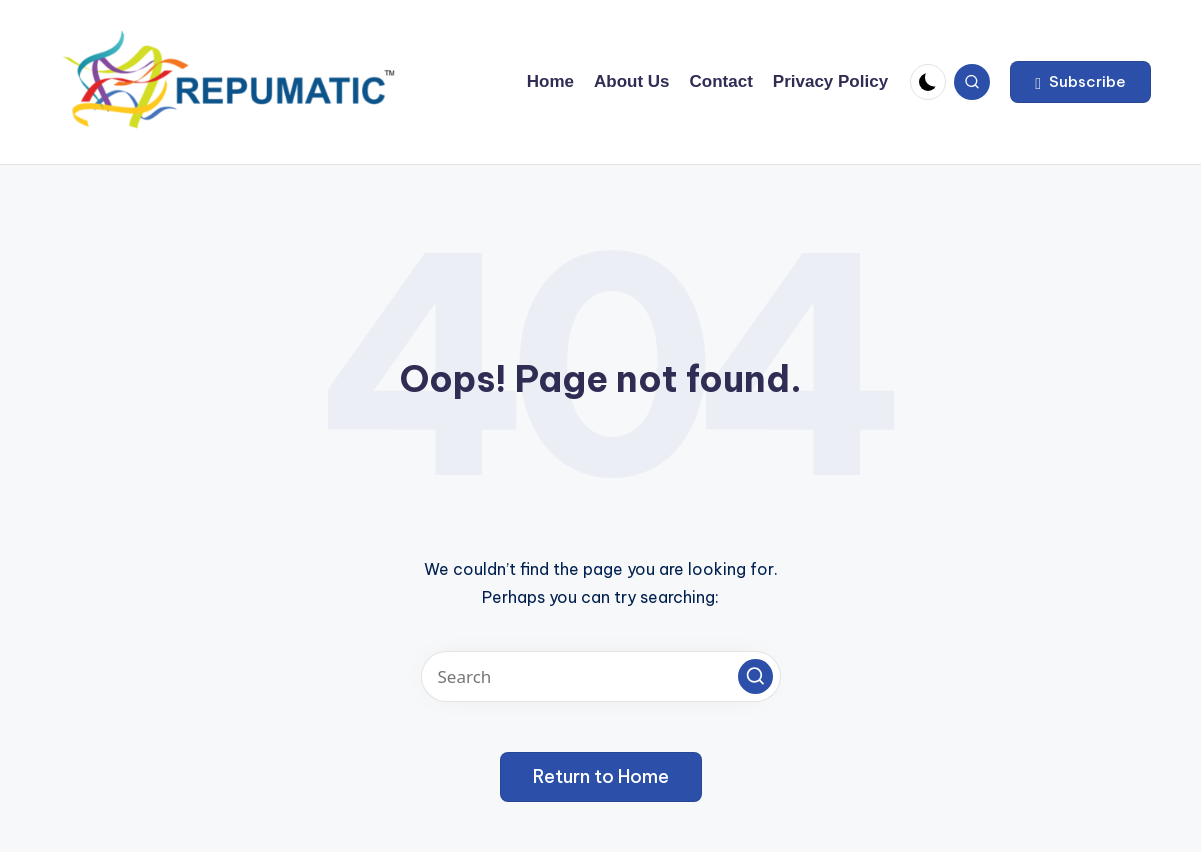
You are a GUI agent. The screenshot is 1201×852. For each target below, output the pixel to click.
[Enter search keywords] (601, 676)
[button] (1080, 82)
